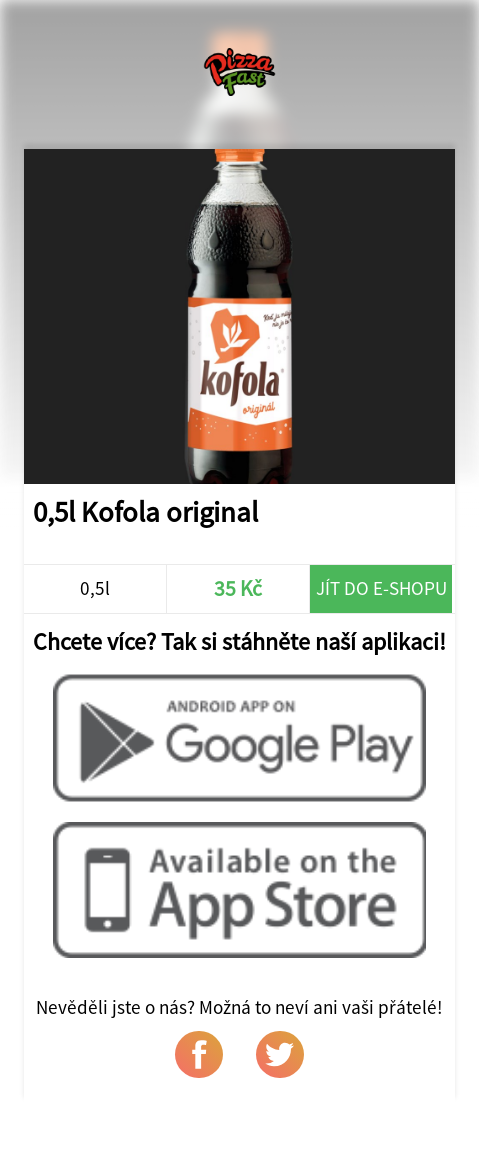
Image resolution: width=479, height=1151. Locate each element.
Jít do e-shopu (381, 588)
